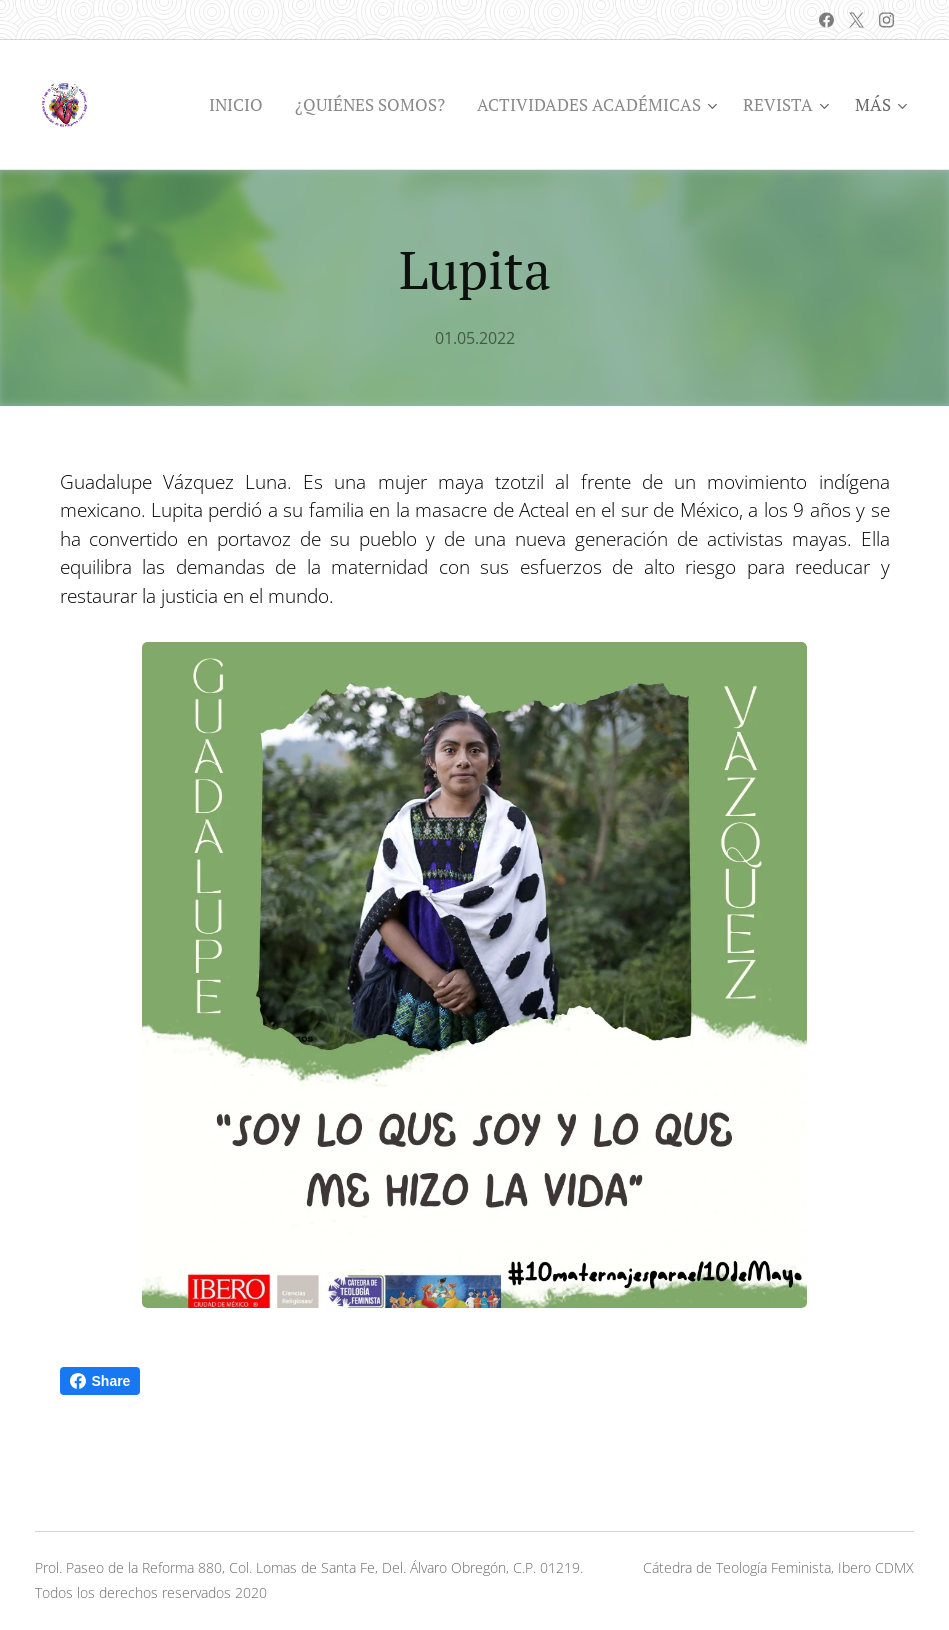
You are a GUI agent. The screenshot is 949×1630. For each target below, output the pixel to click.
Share (100, 1381)
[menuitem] (241, 105)
